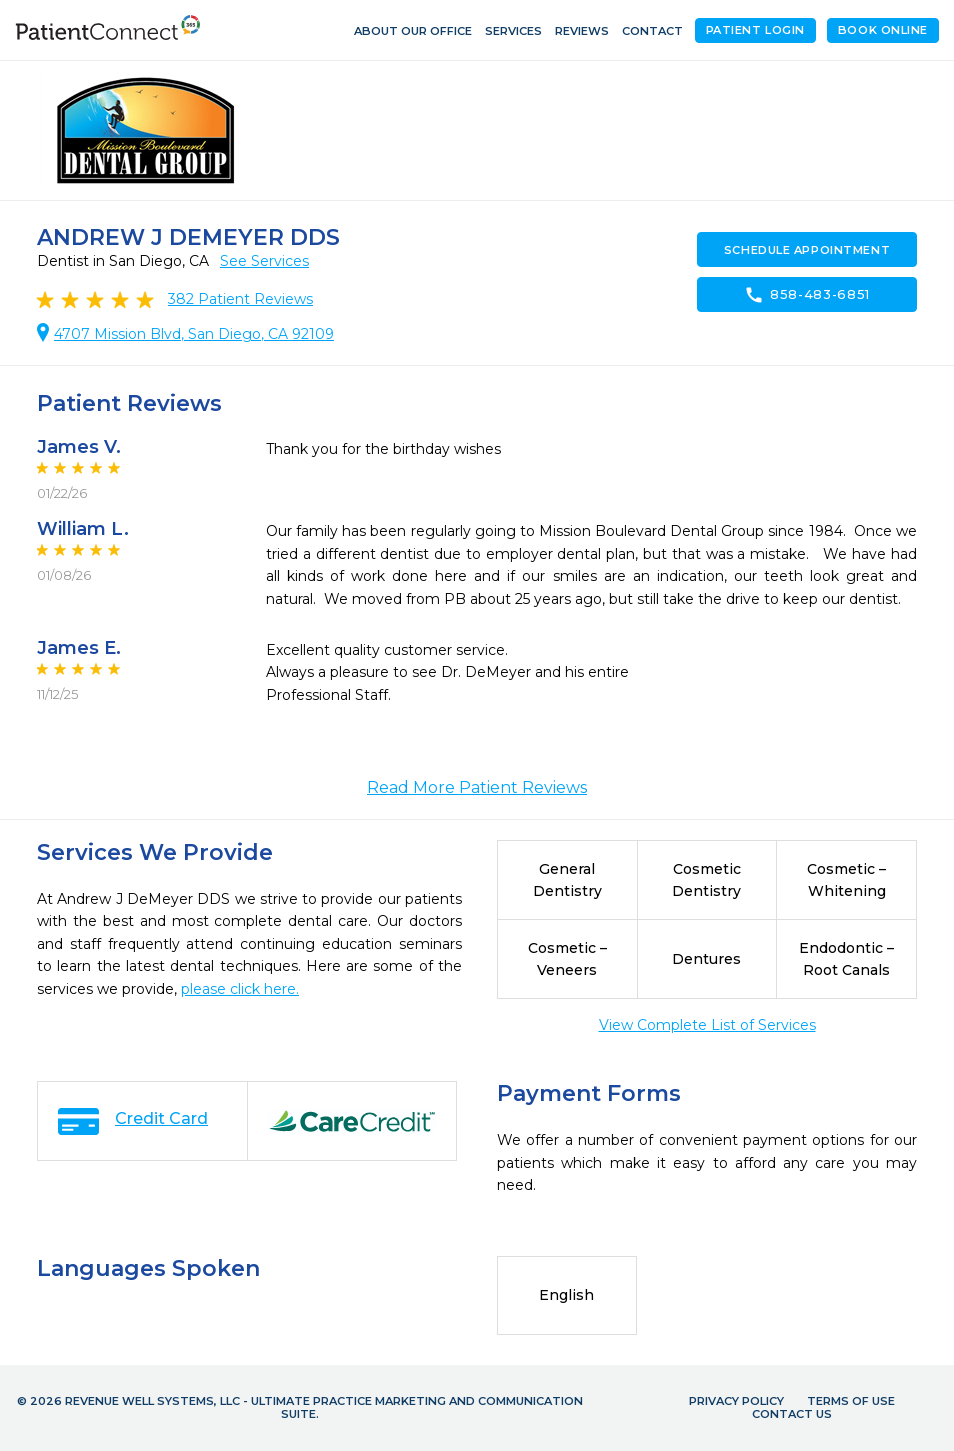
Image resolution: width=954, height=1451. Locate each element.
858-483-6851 (807, 295)
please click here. (240, 989)
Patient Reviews (240, 299)
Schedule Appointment (807, 250)
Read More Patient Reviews (477, 787)
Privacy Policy (736, 1401)
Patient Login (755, 30)
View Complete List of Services (707, 1025)
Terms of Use (851, 1401)
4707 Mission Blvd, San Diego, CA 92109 (194, 334)
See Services (264, 261)
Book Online (883, 30)
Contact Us (792, 1414)
